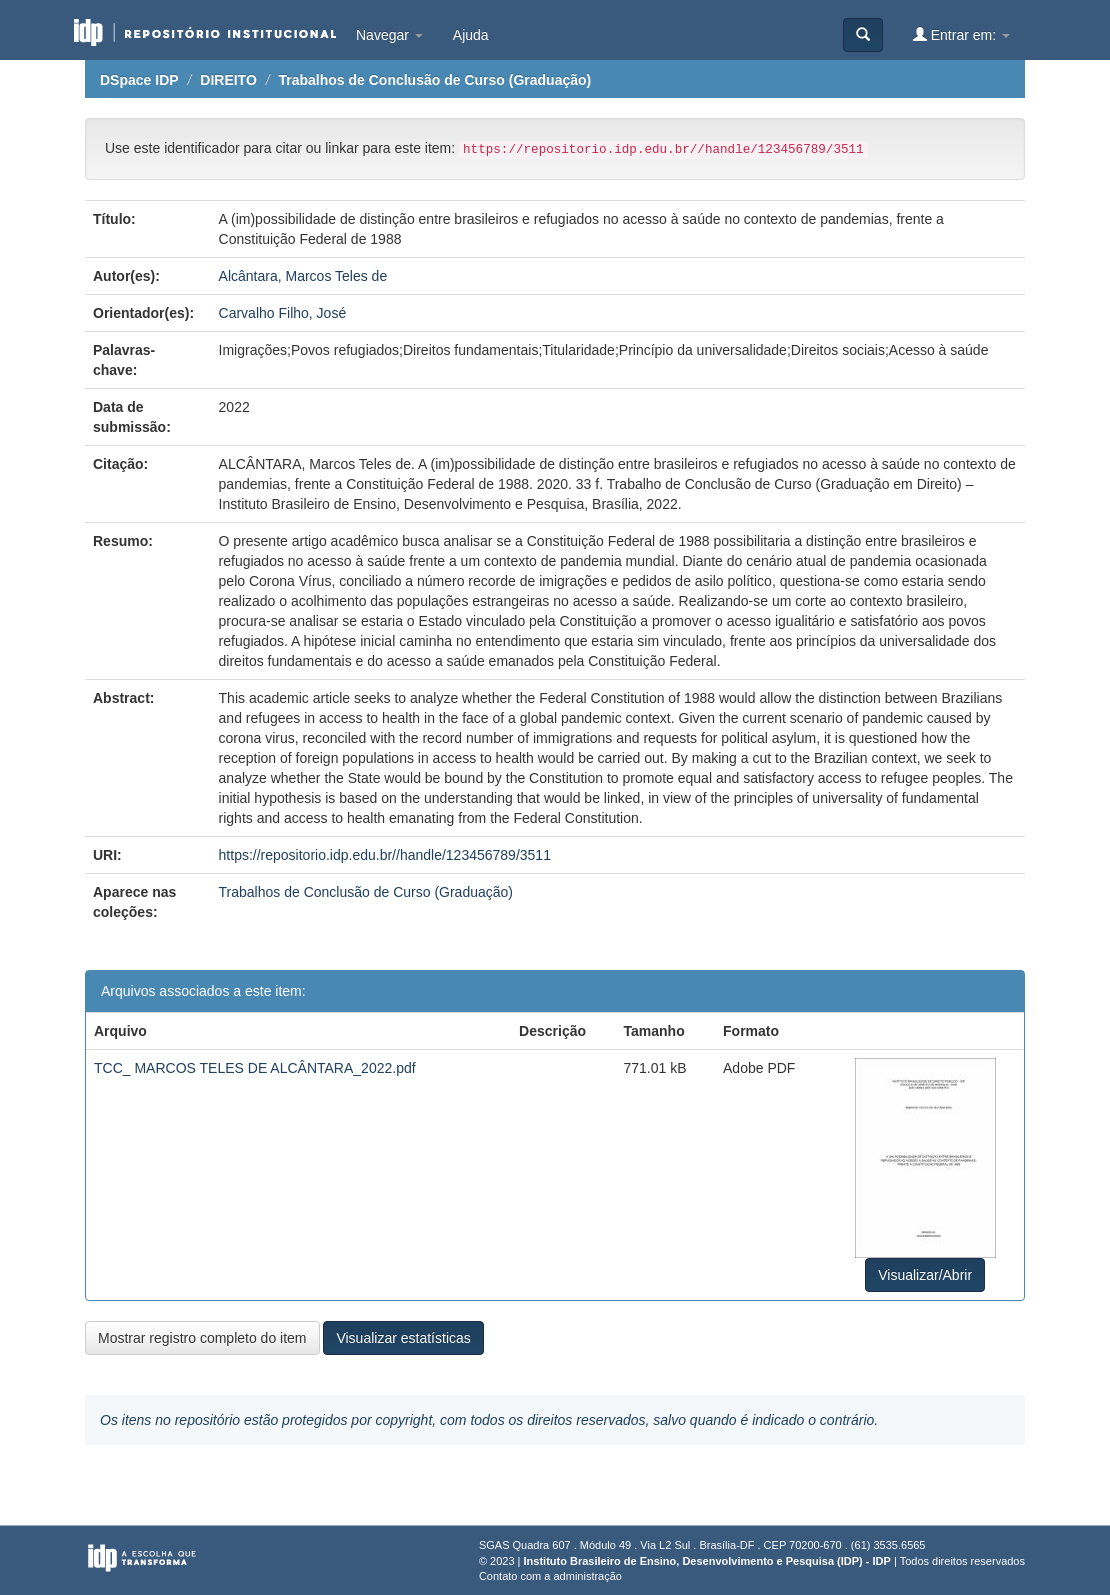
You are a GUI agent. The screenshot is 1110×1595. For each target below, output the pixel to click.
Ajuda (471, 35)
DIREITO (228, 80)
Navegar (389, 35)
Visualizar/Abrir (925, 1275)
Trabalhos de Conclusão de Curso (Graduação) (434, 80)
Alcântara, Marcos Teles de (303, 276)
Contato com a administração (550, 1576)
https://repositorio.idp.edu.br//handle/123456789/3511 (385, 855)
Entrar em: (961, 34)
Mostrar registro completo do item (202, 1338)
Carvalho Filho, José (283, 313)
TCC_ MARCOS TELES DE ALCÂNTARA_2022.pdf (255, 1068)
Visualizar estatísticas (403, 1338)
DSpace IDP (139, 80)
